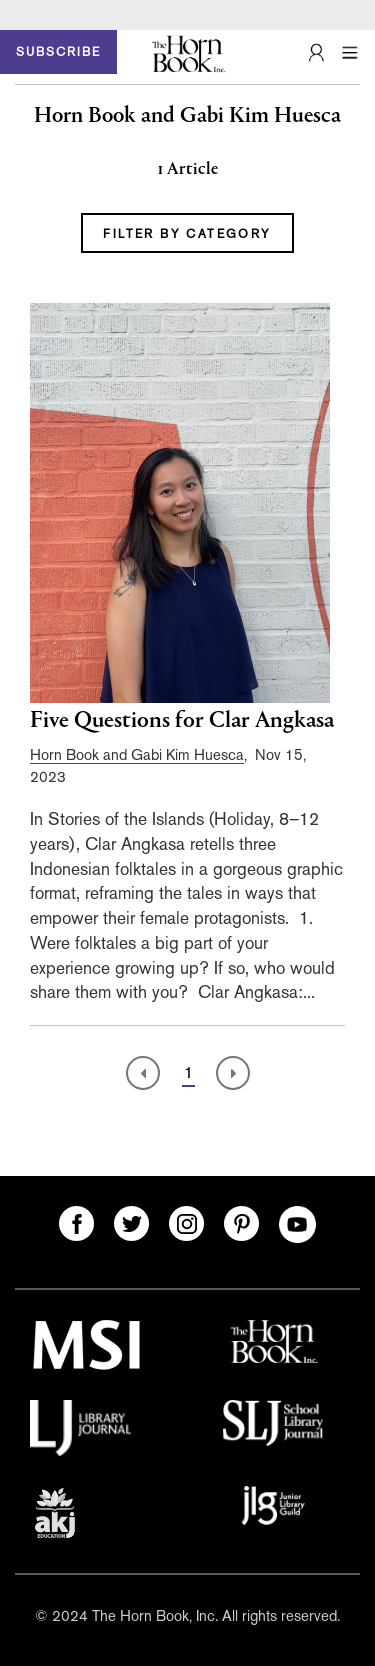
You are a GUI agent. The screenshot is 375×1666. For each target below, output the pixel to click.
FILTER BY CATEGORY (187, 234)
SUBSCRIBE (58, 52)
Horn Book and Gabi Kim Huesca (137, 754)
